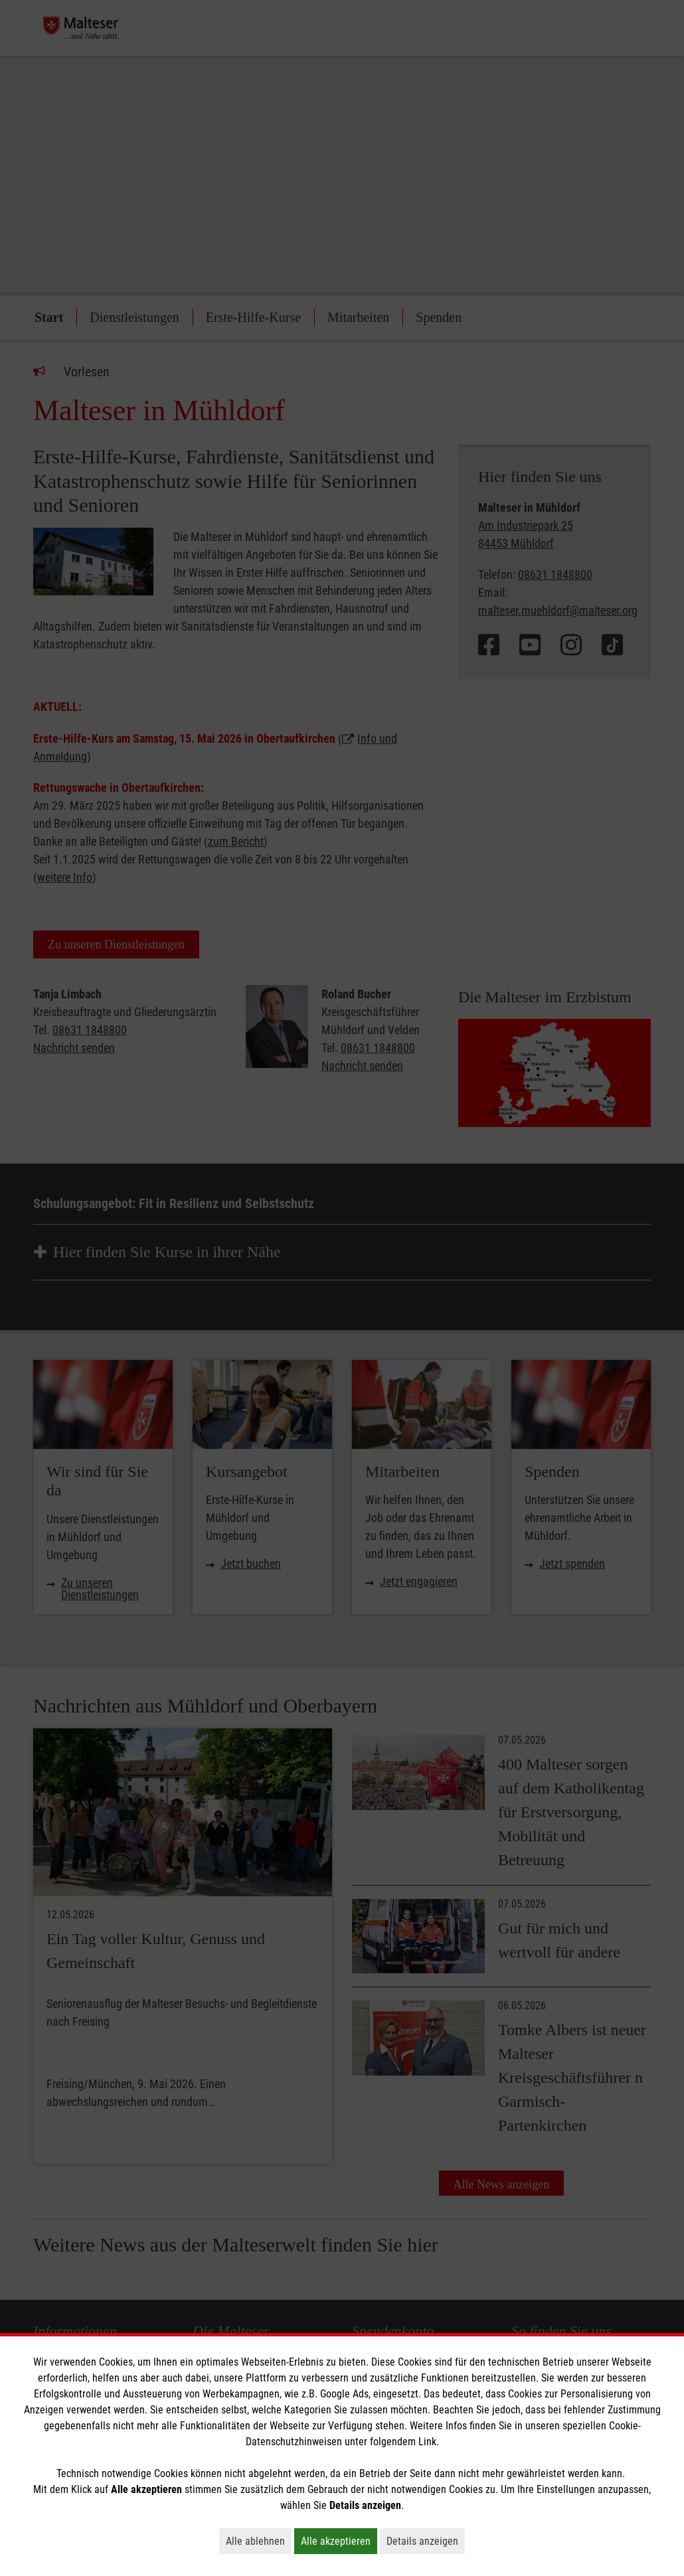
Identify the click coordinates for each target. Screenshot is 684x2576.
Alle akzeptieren (339, 2540)
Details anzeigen (425, 2540)
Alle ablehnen (259, 2540)
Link (427, 2441)
